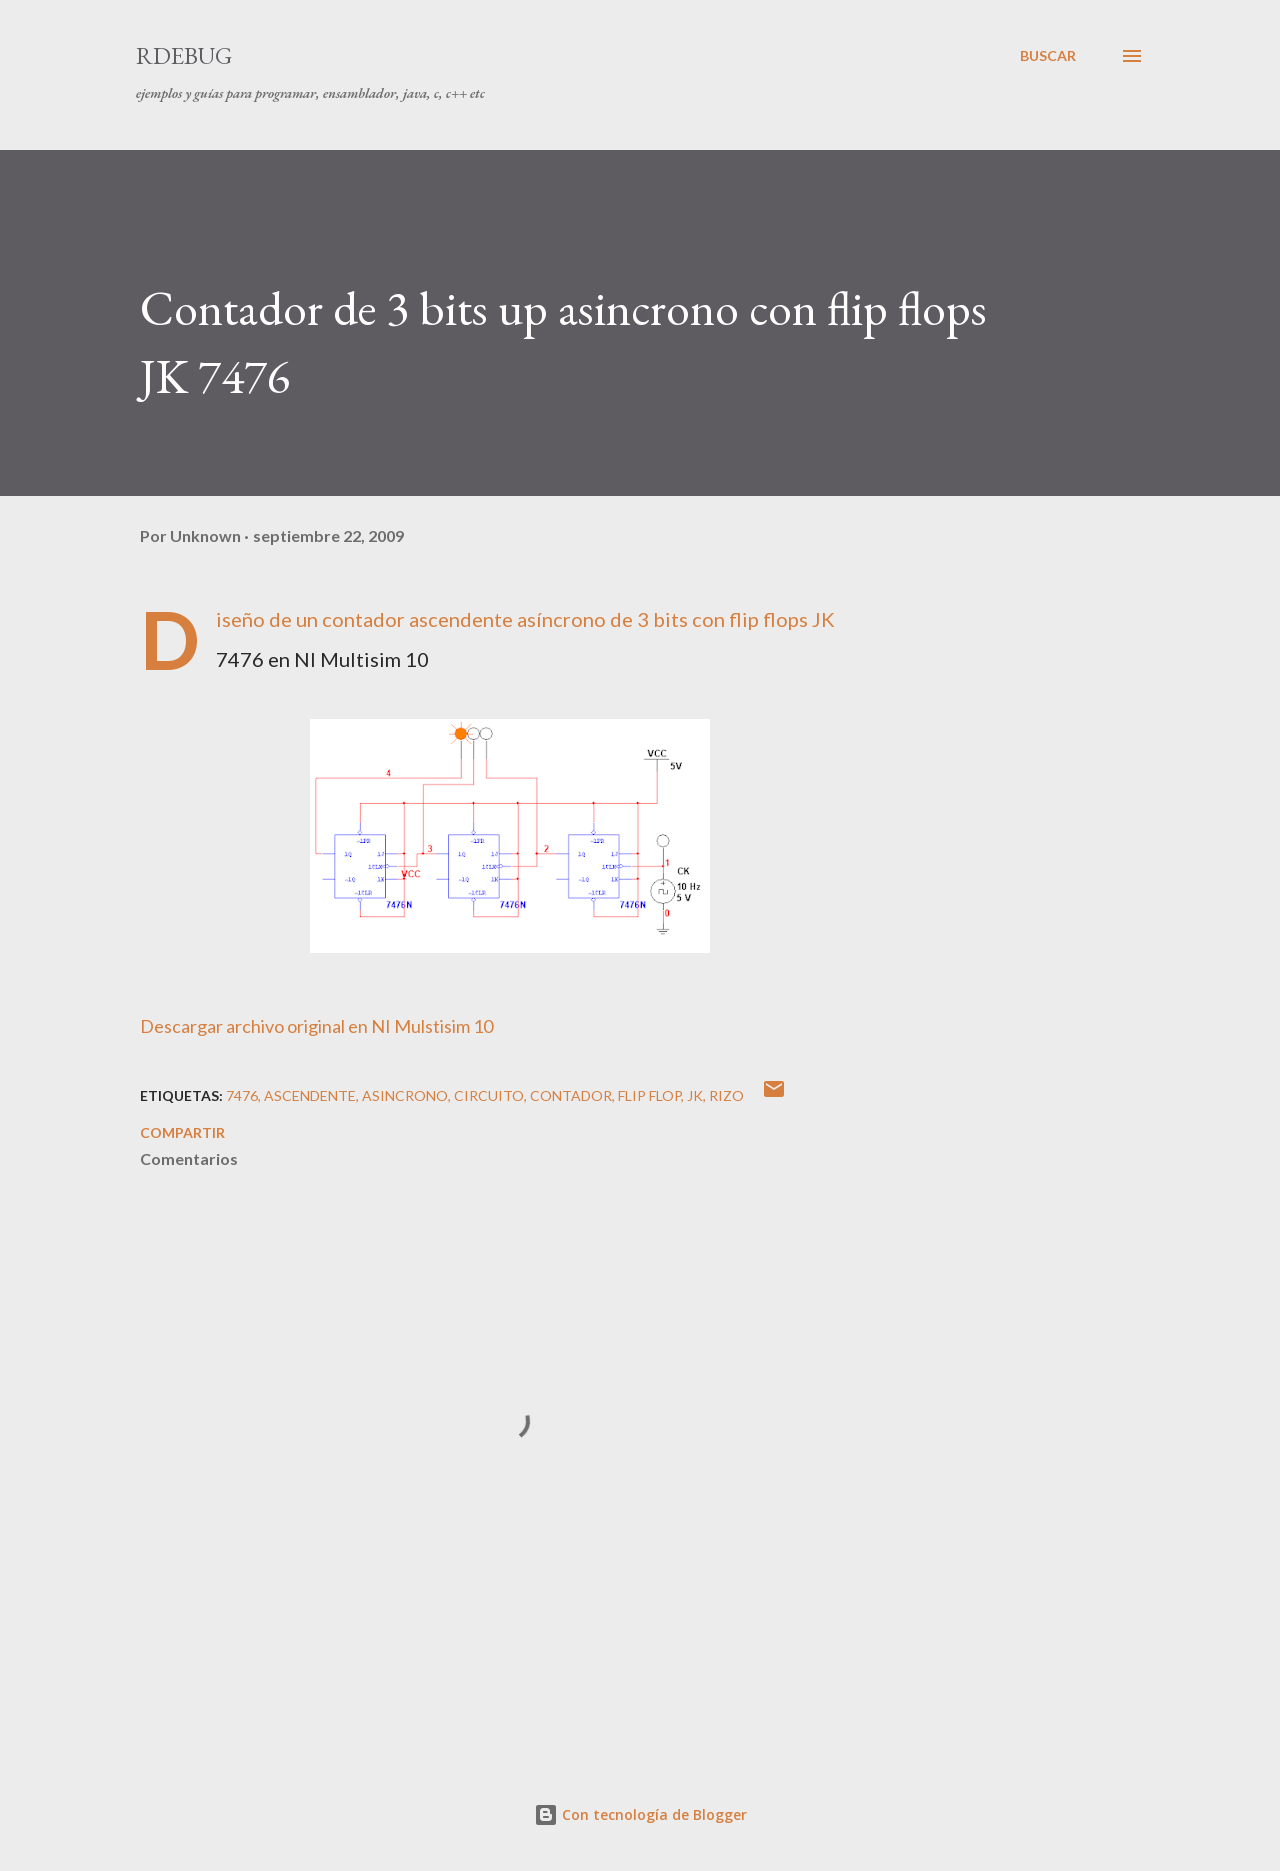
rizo (726, 1095)
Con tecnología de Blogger (640, 1814)
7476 (242, 1095)
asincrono (405, 1095)
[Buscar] (1048, 56)
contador (571, 1095)
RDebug (184, 55)
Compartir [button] (182, 1132)
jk (695, 1095)
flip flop (649, 1095)
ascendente (310, 1095)
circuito (489, 1095)
